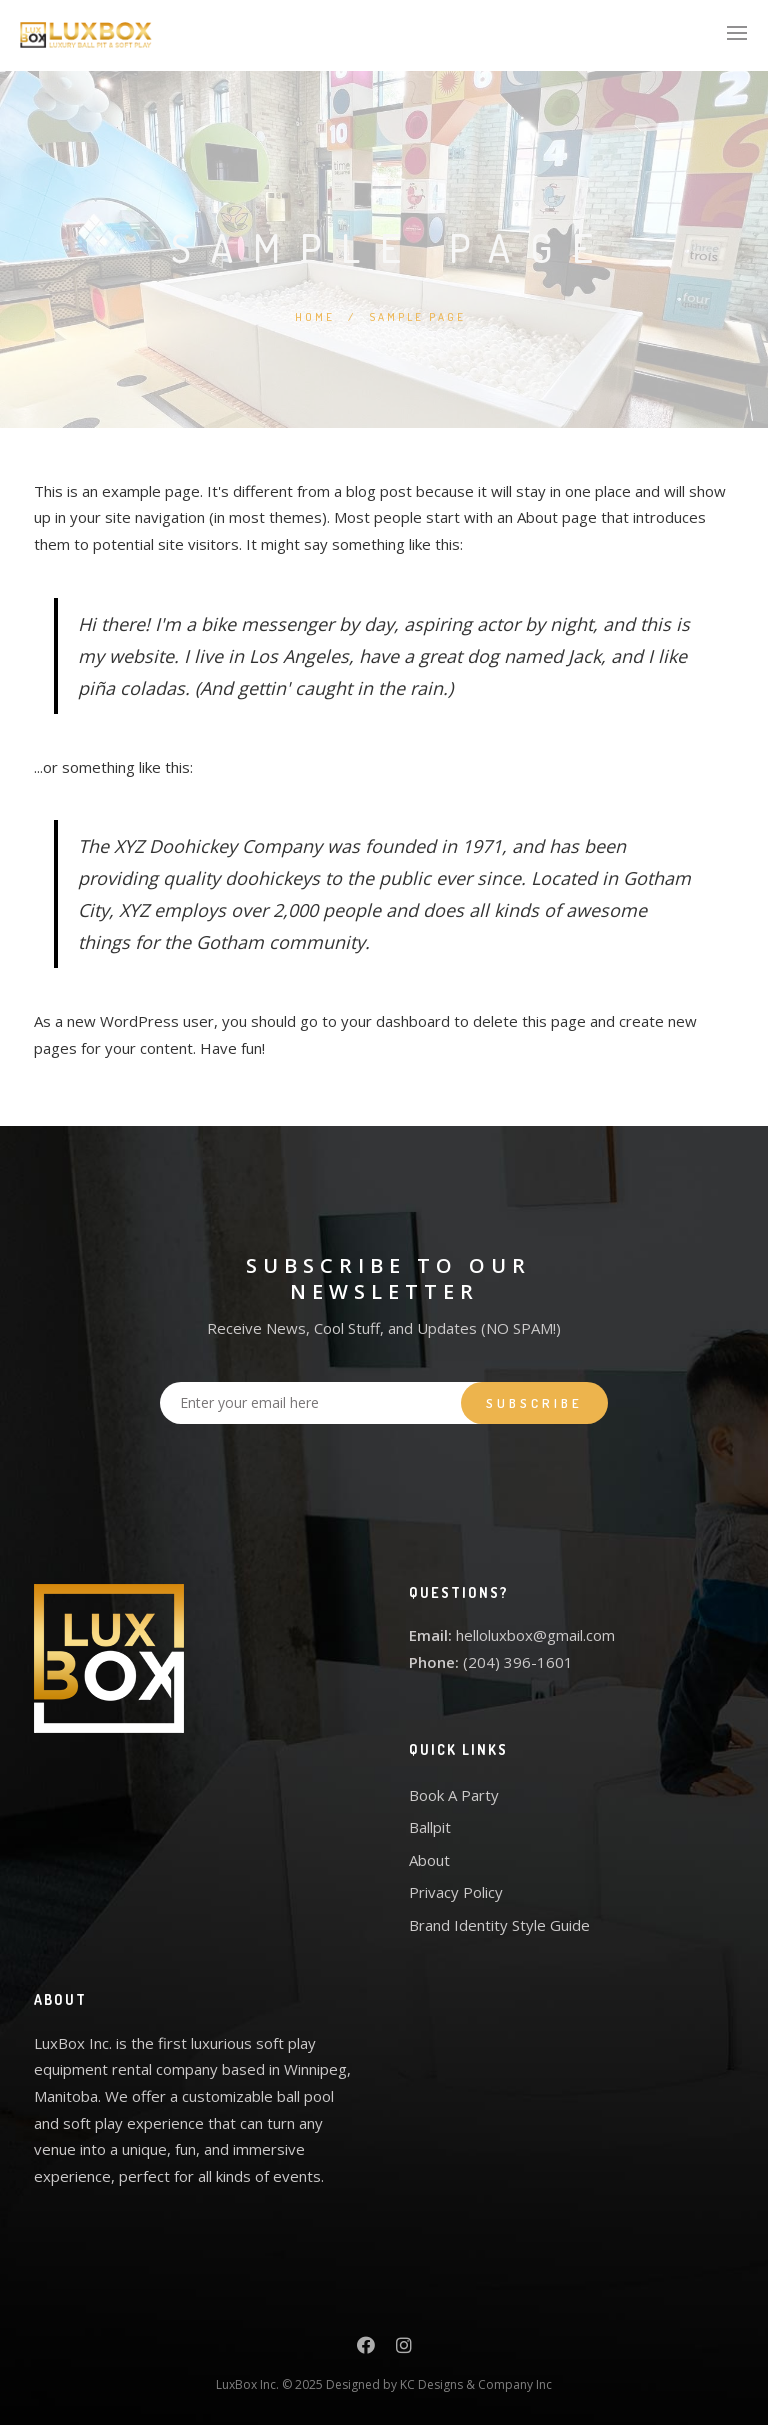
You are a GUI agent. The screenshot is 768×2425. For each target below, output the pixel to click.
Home (315, 317)
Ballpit (430, 1827)
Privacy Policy (456, 1892)
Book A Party (454, 1795)
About (429, 1860)
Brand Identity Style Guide (499, 1925)
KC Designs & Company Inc (476, 2384)
